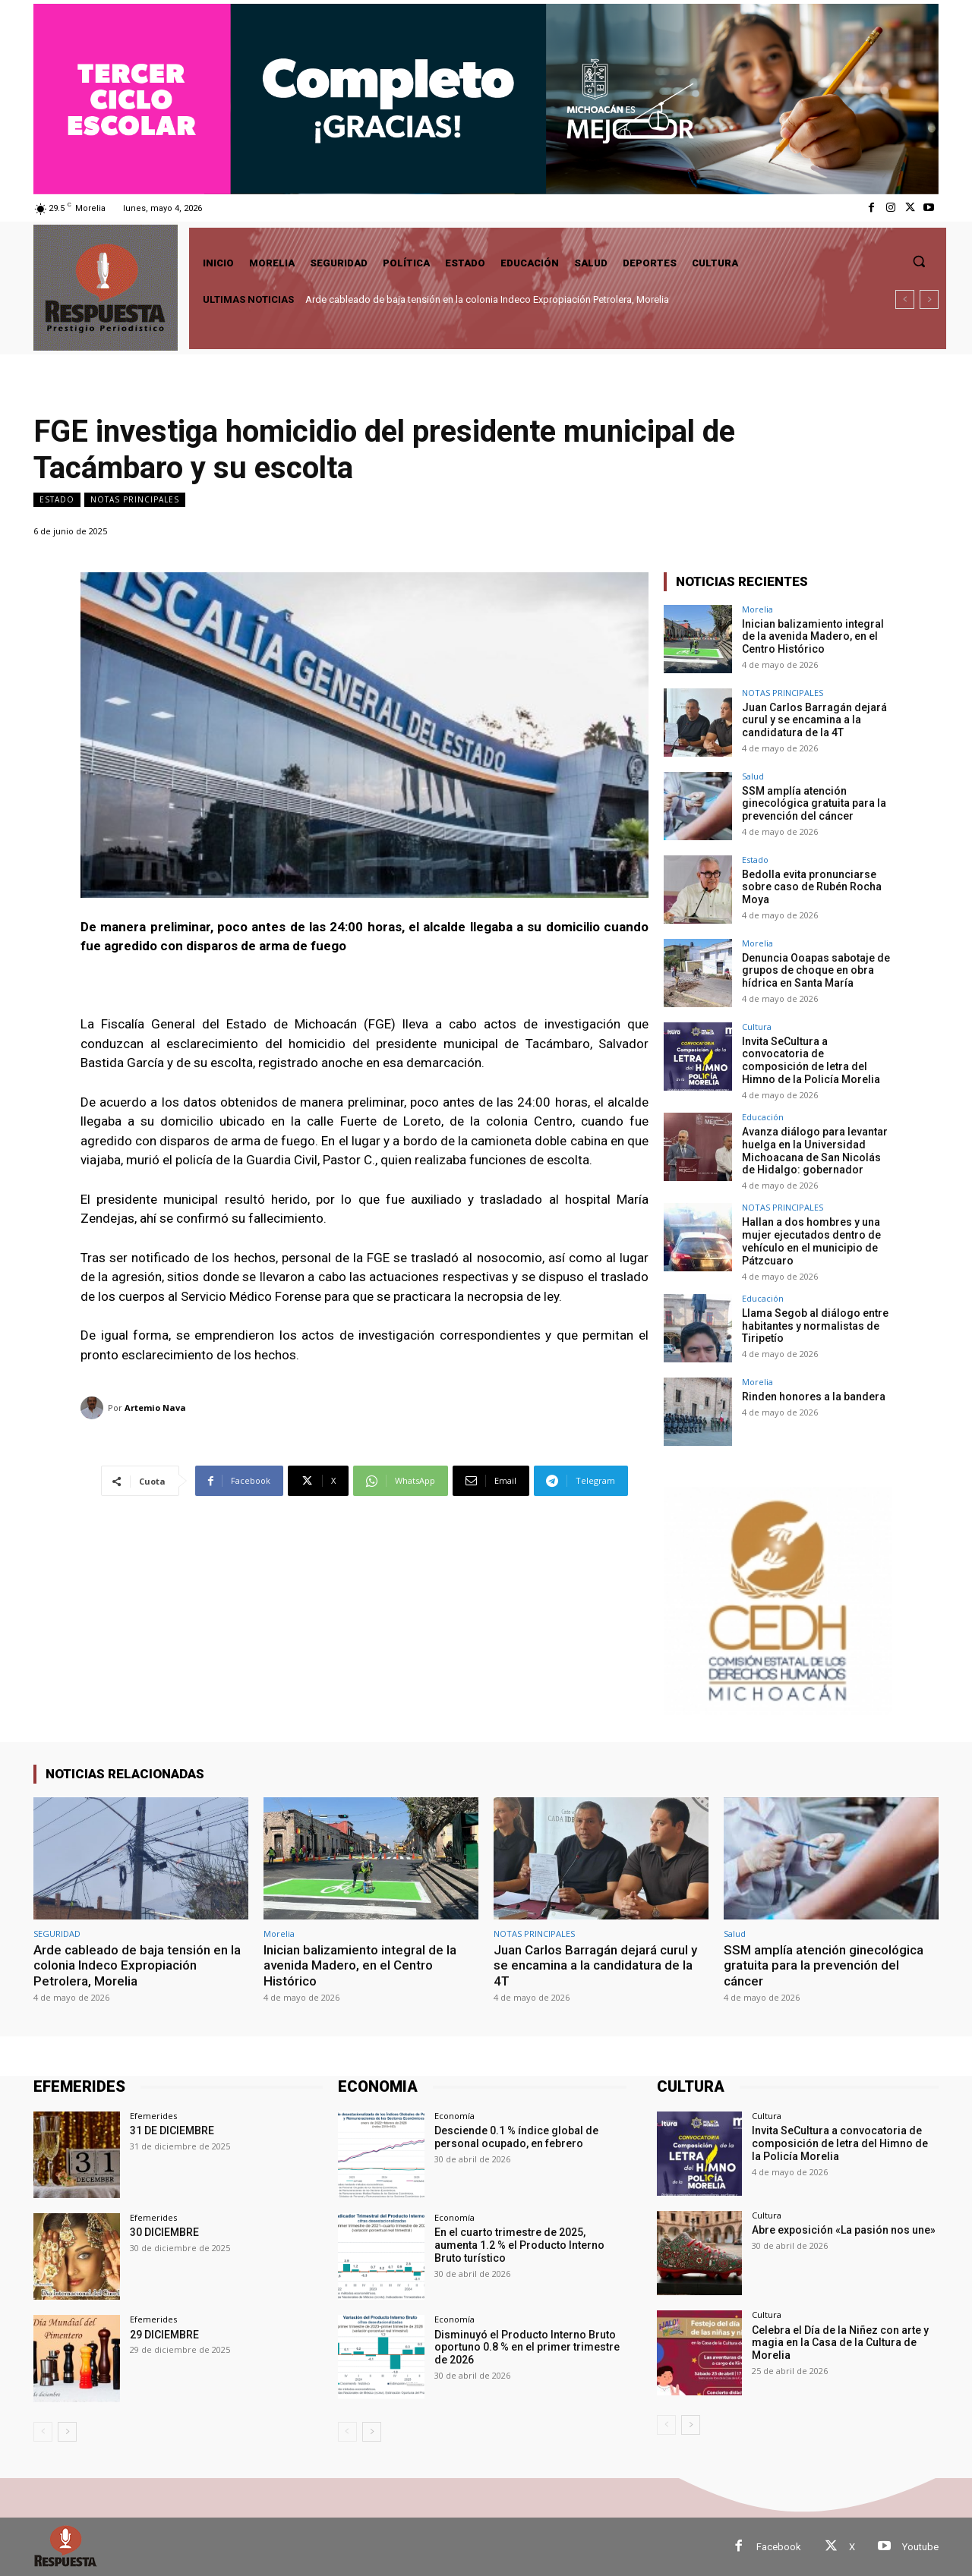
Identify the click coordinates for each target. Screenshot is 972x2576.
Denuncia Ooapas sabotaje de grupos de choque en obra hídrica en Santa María (816, 971)
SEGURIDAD (56, 1933)
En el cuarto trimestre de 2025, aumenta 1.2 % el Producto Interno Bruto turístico (519, 2245)
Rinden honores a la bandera (815, 1396)
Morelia (757, 609)
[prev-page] (42, 2431)
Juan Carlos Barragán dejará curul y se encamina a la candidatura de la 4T (814, 720)
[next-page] (67, 2431)
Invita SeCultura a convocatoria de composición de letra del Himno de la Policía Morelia (811, 1060)
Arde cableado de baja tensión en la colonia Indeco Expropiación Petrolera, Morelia (487, 299)
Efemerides (153, 2116)
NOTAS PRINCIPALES (134, 500)
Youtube (920, 2546)
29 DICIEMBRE (164, 2334)
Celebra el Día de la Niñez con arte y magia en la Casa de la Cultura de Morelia (840, 2342)
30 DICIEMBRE (164, 2232)
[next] (929, 299)
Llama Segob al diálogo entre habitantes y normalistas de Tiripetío (815, 1325)
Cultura (757, 1026)
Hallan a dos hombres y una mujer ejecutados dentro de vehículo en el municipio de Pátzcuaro (811, 1241)
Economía (454, 2116)
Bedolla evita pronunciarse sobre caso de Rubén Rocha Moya (812, 887)
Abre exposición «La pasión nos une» (844, 2230)
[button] (919, 261)
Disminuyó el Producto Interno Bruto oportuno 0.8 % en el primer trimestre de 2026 (527, 2347)
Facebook (778, 2546)
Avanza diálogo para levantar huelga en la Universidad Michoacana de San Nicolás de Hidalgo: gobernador (815, 1151)
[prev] (904, 299)
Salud (753, 776)
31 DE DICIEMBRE (172, 2130)
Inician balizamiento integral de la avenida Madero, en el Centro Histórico (813, 637)
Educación (763, 1117)
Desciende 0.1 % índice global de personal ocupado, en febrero (516, 2136)
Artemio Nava (155, 1407)
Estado (56, 500)
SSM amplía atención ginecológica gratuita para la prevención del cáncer (814, 804)
